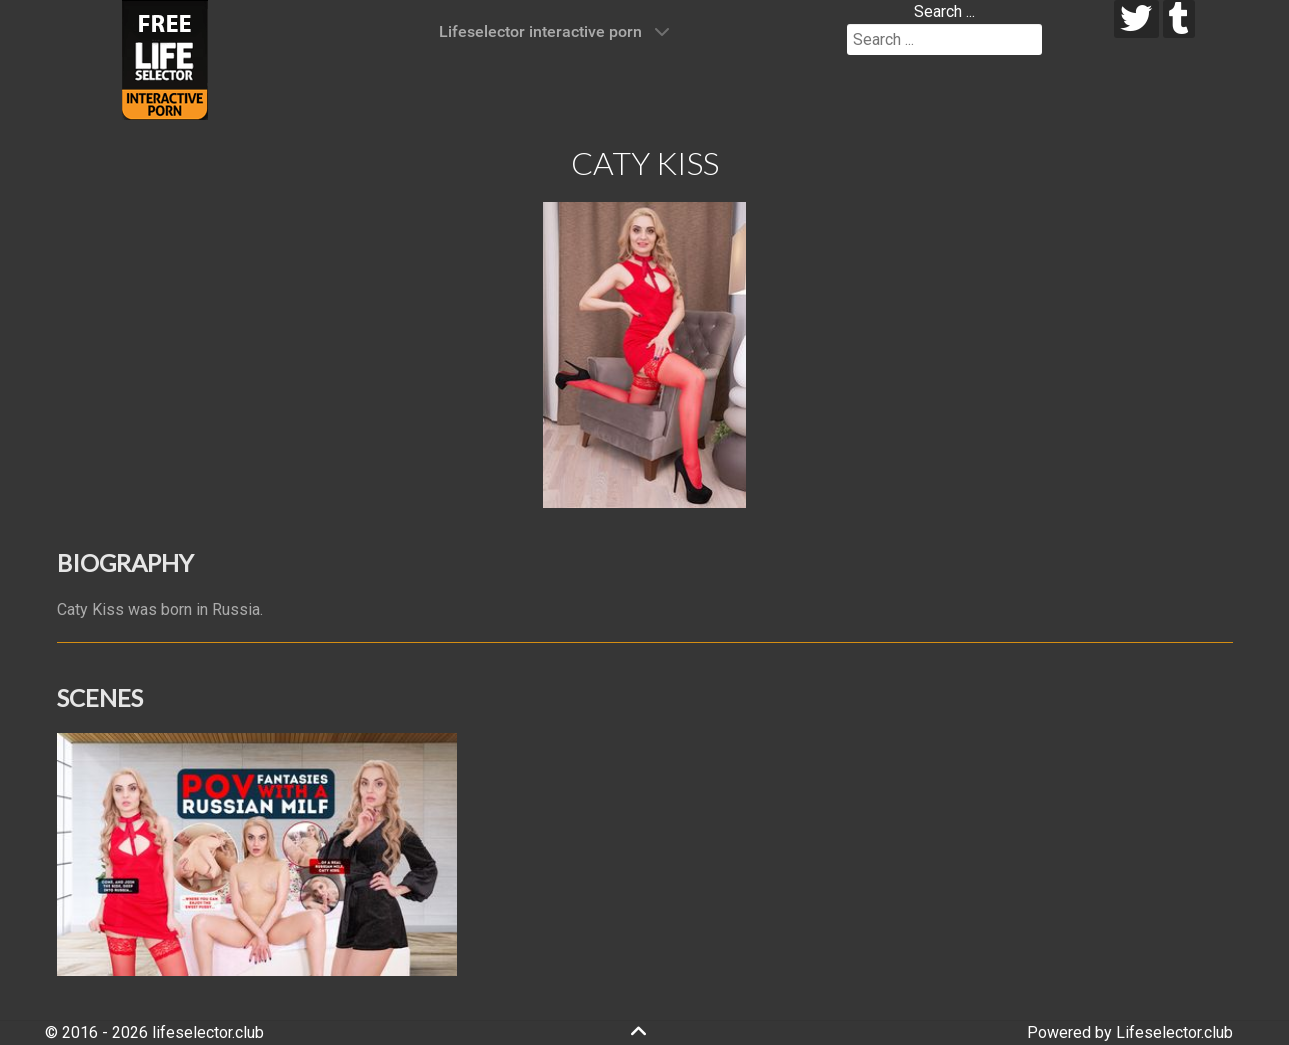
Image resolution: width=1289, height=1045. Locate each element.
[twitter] (1136, 19)
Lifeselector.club (1174, 1032)
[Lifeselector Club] (165, 58)
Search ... (944, 11)
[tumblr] (1179, 19)
